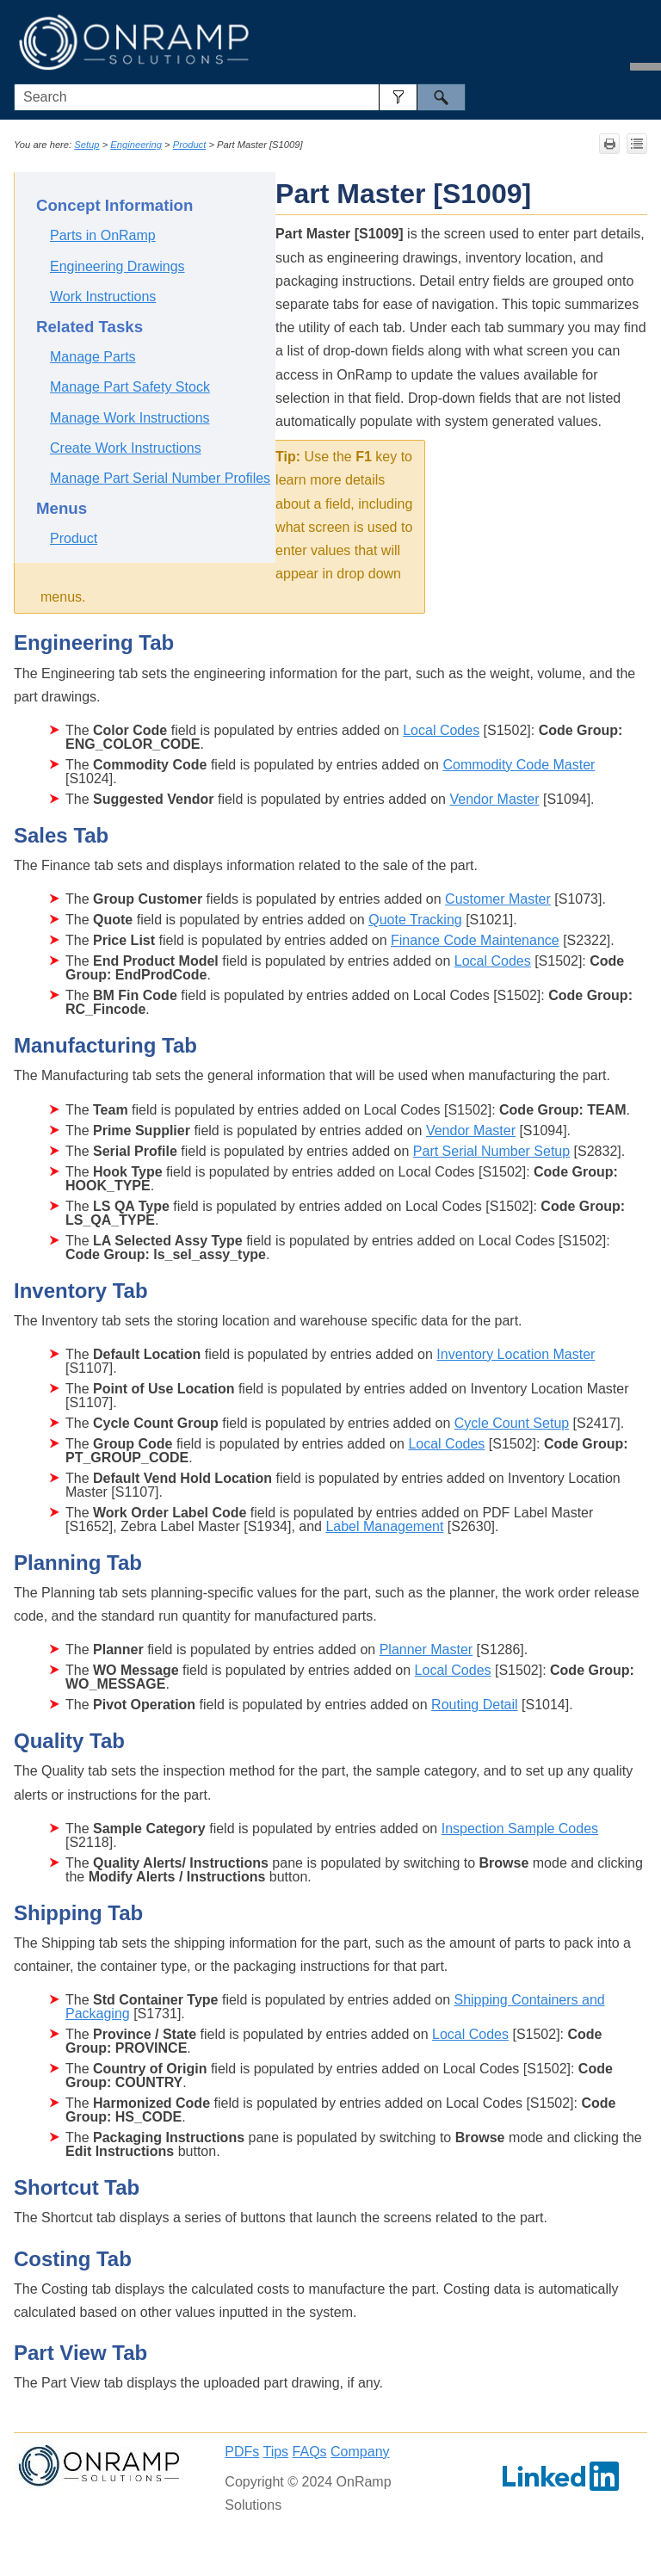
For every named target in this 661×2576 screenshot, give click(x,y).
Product (190, 144)
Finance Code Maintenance (475, 940)
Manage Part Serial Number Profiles (160, 478)
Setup (86, 144)
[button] (398, 97)
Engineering (136, 144)
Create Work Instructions (125, 448)
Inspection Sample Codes (520, 1828)
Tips (275, 2451)
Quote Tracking (415, 919)
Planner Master (426, 1649)
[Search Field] (240, 97)
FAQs (310, 2451)
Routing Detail (474, 1704)
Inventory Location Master (515, 1354)
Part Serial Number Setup (491, 1151)
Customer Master (498, 899)
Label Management (384, 1526)
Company (359, 2451)
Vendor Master (494, 799)
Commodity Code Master (518, 764)
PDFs (242, 2451)
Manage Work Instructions (130, 418)
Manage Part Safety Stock (130, 387)
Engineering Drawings (117, 266)
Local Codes (441, 730)
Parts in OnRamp (103, 235)
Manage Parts (93, 356)
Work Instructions (103, 296)
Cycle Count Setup (511, 1423)
